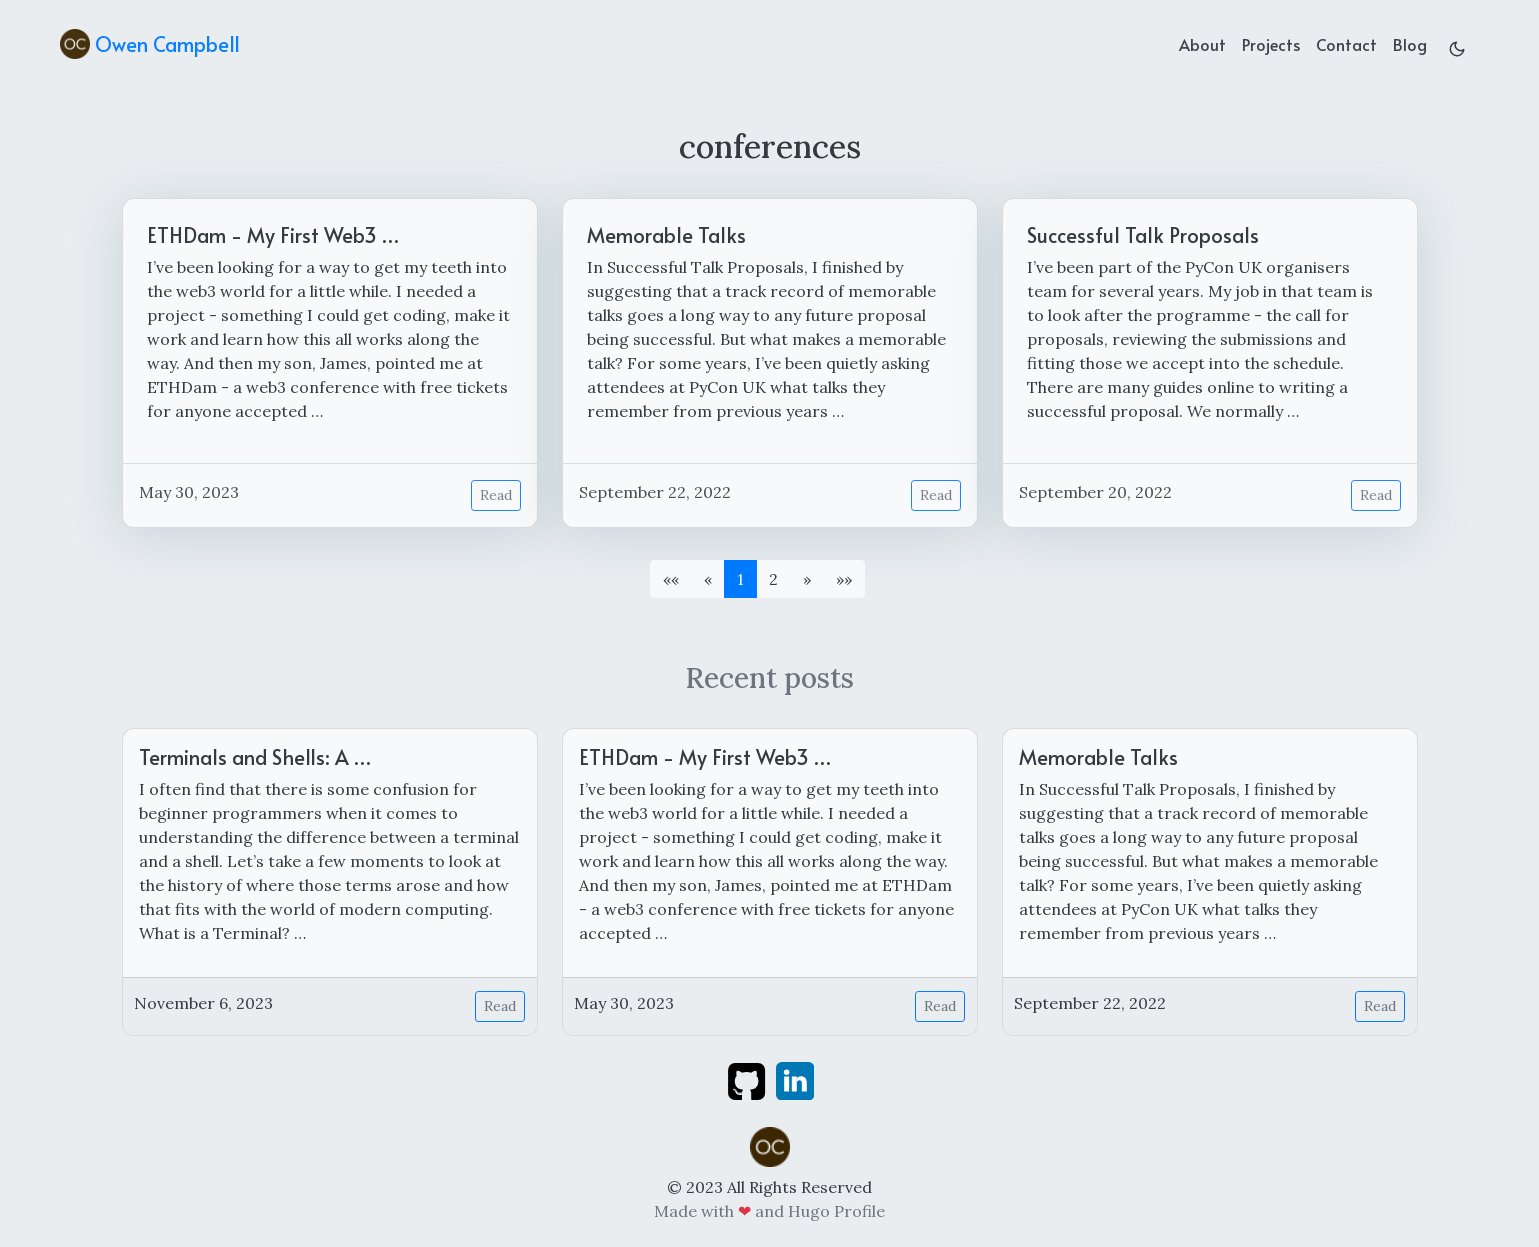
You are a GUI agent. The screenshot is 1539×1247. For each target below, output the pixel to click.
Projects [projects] (1271, 44)
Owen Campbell (150, 44)
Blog (1410, 44)
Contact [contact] (1346, 44)
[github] (746, 1079)
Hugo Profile (836, 1211)
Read (496, 495)
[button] (807, 579)
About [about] (1202, 44)
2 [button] (773, 579)
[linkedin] (795, 1079)
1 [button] (740, 579)
